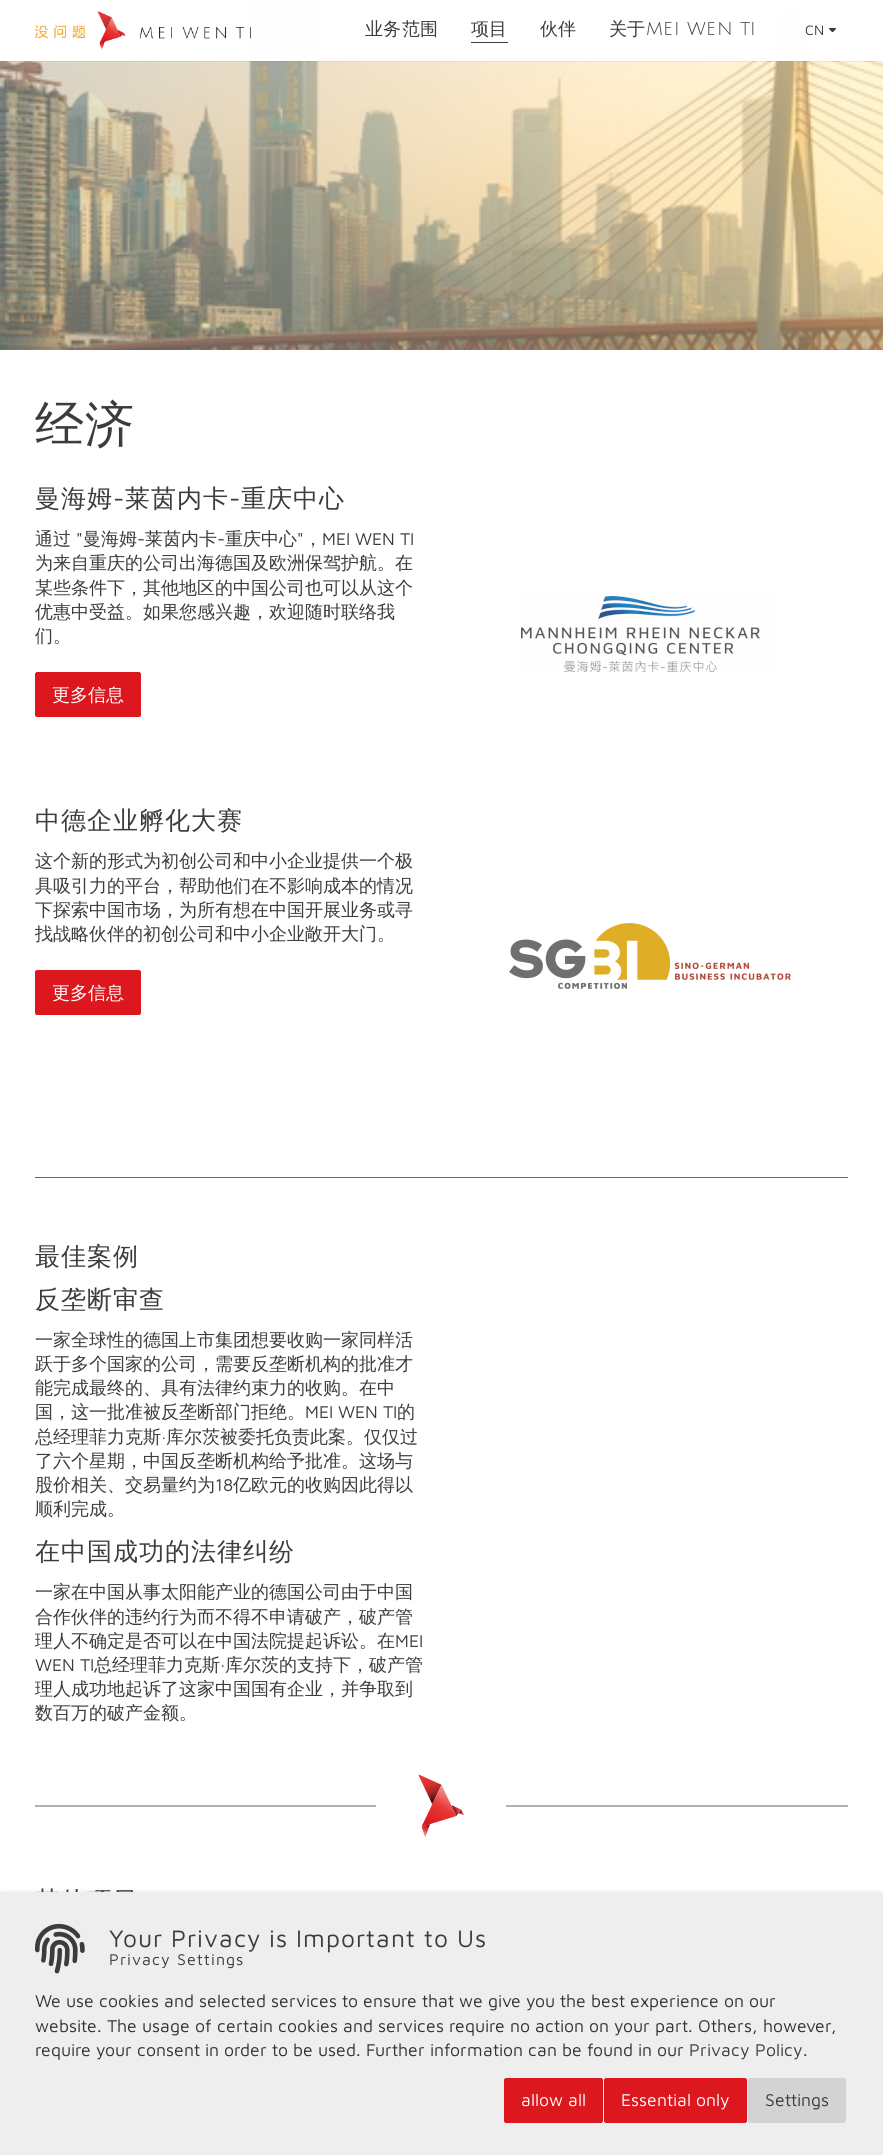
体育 (479, 1959)
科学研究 (87, 1959)
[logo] (175, 40)
